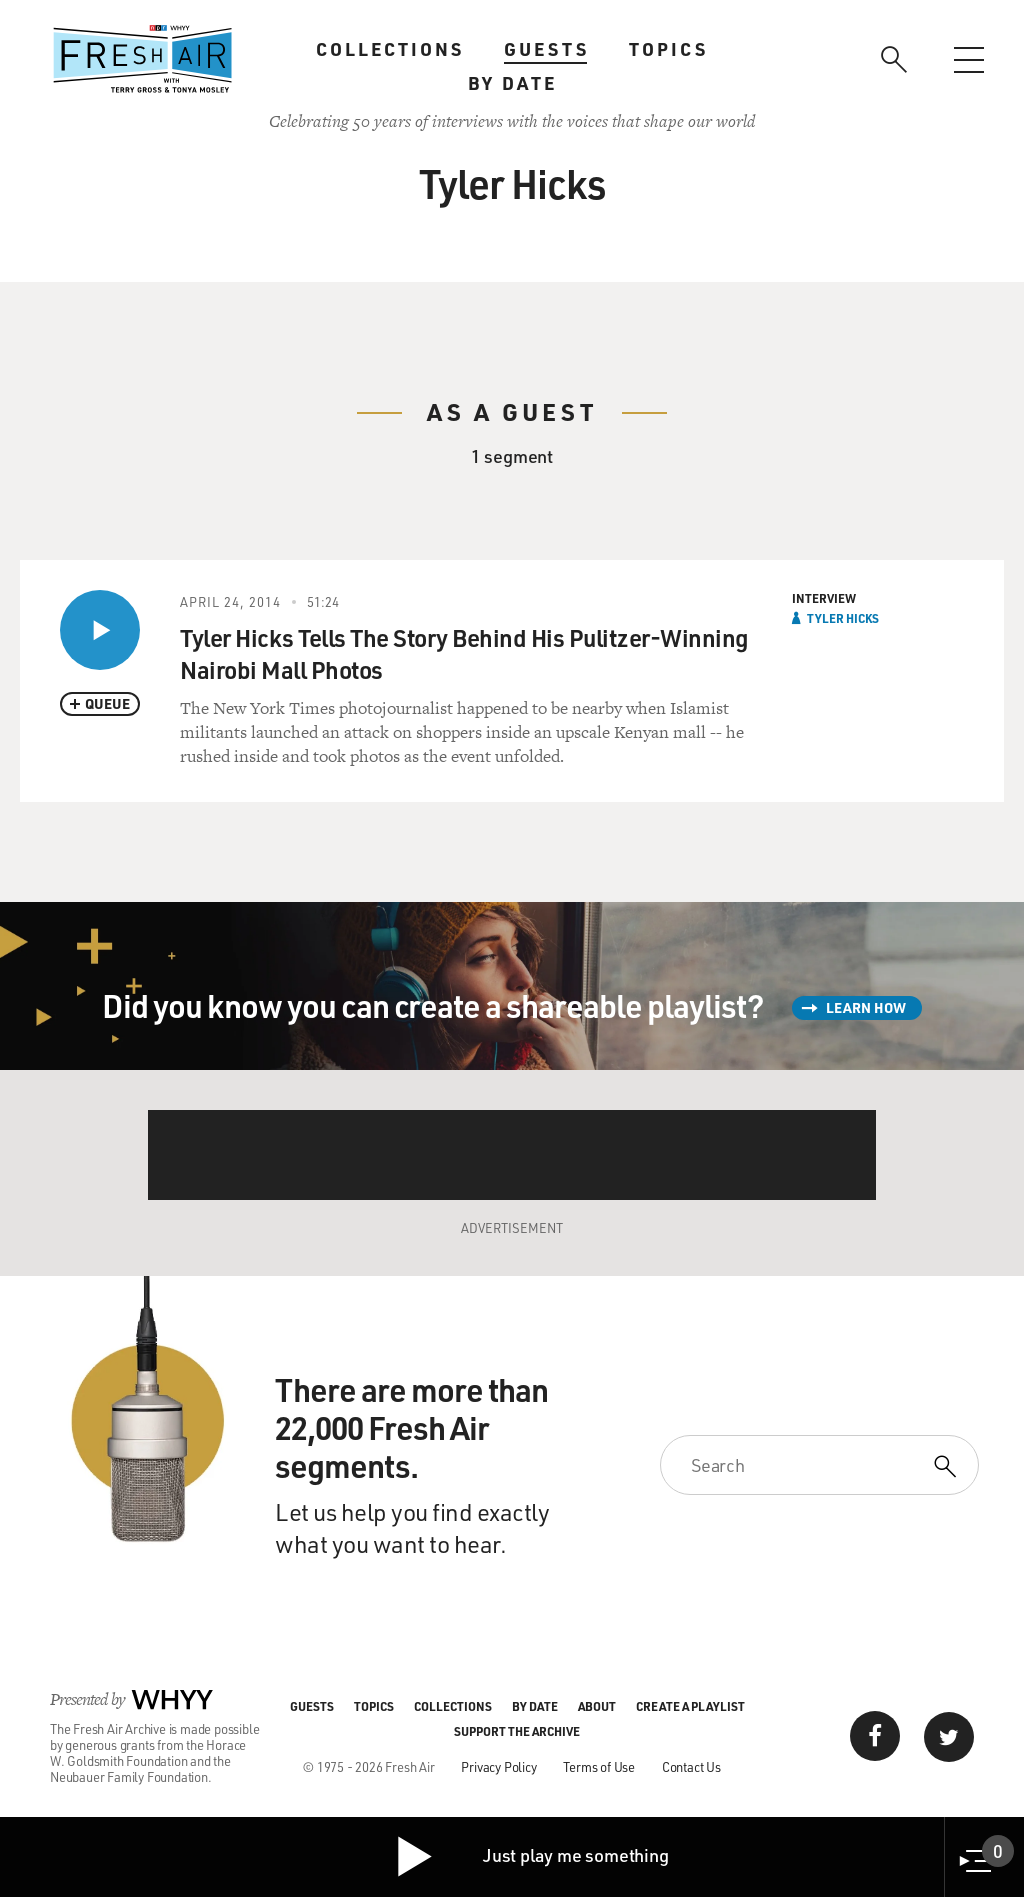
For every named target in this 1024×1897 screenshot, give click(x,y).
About (597, 1706)
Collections (390, 49)
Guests (546, 49)
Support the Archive (517, 1731)
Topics (668, 49)
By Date (512, 83)
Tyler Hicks (843, 618)
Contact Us (691, 1766)
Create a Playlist (690, 1706)
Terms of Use (599, 1766)
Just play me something (531, 1857)
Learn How (866, 1007)
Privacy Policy (498, 1766)
